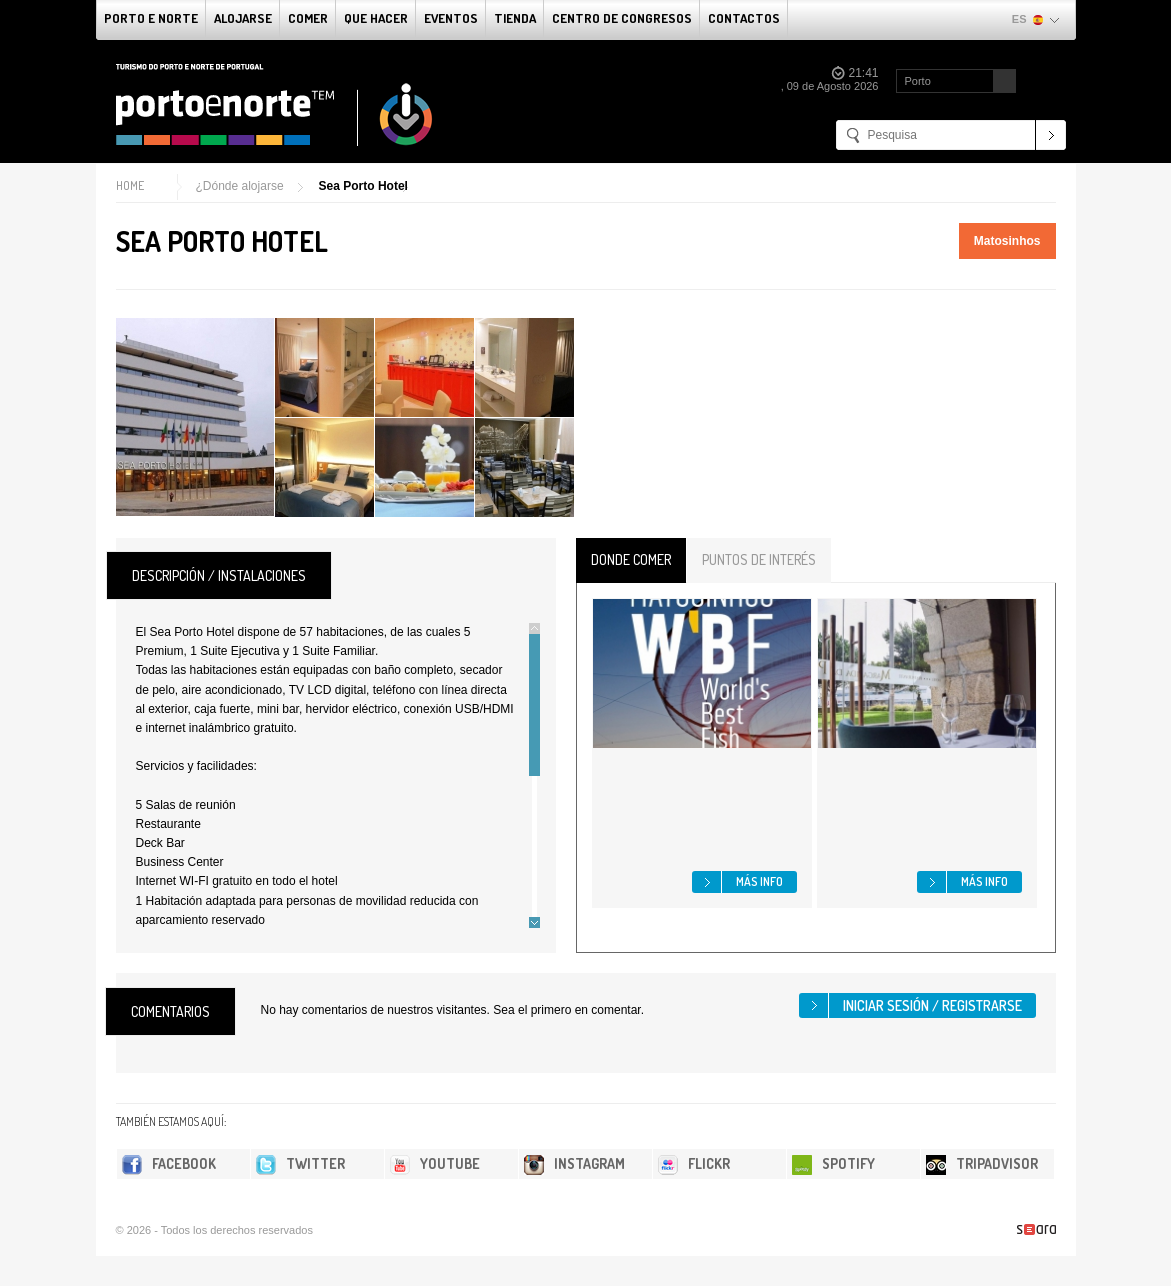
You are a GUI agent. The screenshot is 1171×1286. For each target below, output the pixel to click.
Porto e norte (151, 18)
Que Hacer (376, 18)
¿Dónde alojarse (240, 186)
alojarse (243, 18)
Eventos (451, 18)
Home (130, 185)
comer (308, 18)
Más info (759, 881)
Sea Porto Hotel (363, 186)
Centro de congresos (622, 18)
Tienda (515, 18)
